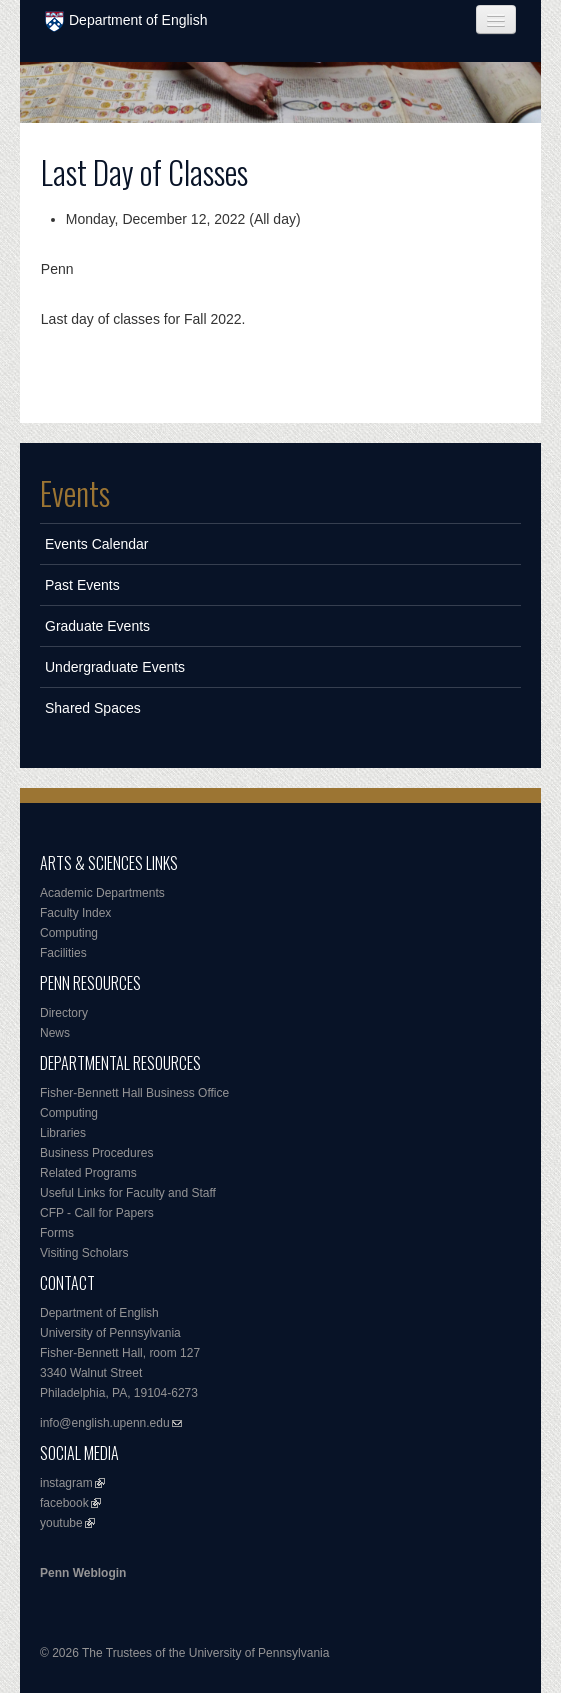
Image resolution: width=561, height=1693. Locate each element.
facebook (64, 1503)
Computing (69, 933)
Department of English (126, 21)
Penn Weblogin (83, 1573)
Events (75, 493)
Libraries (63, 1133)
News (55, 1033)
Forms (57, 1233)
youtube (61, 1523)
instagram (66, 1483)
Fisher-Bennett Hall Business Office (134, 1093)
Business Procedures (96, 1153)
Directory (64, 1013)
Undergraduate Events (115, 667)
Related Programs (88, 1173)
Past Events (82, 585)
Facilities (63, 953)
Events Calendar (97, 544)
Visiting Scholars (84, 1253)
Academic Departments (102, 893)
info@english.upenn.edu (105, 1423)
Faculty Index (75, 913)
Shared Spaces (93, 708)
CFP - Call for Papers (97, 1213)
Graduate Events (97, 626)
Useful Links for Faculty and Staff (128, 1193)
